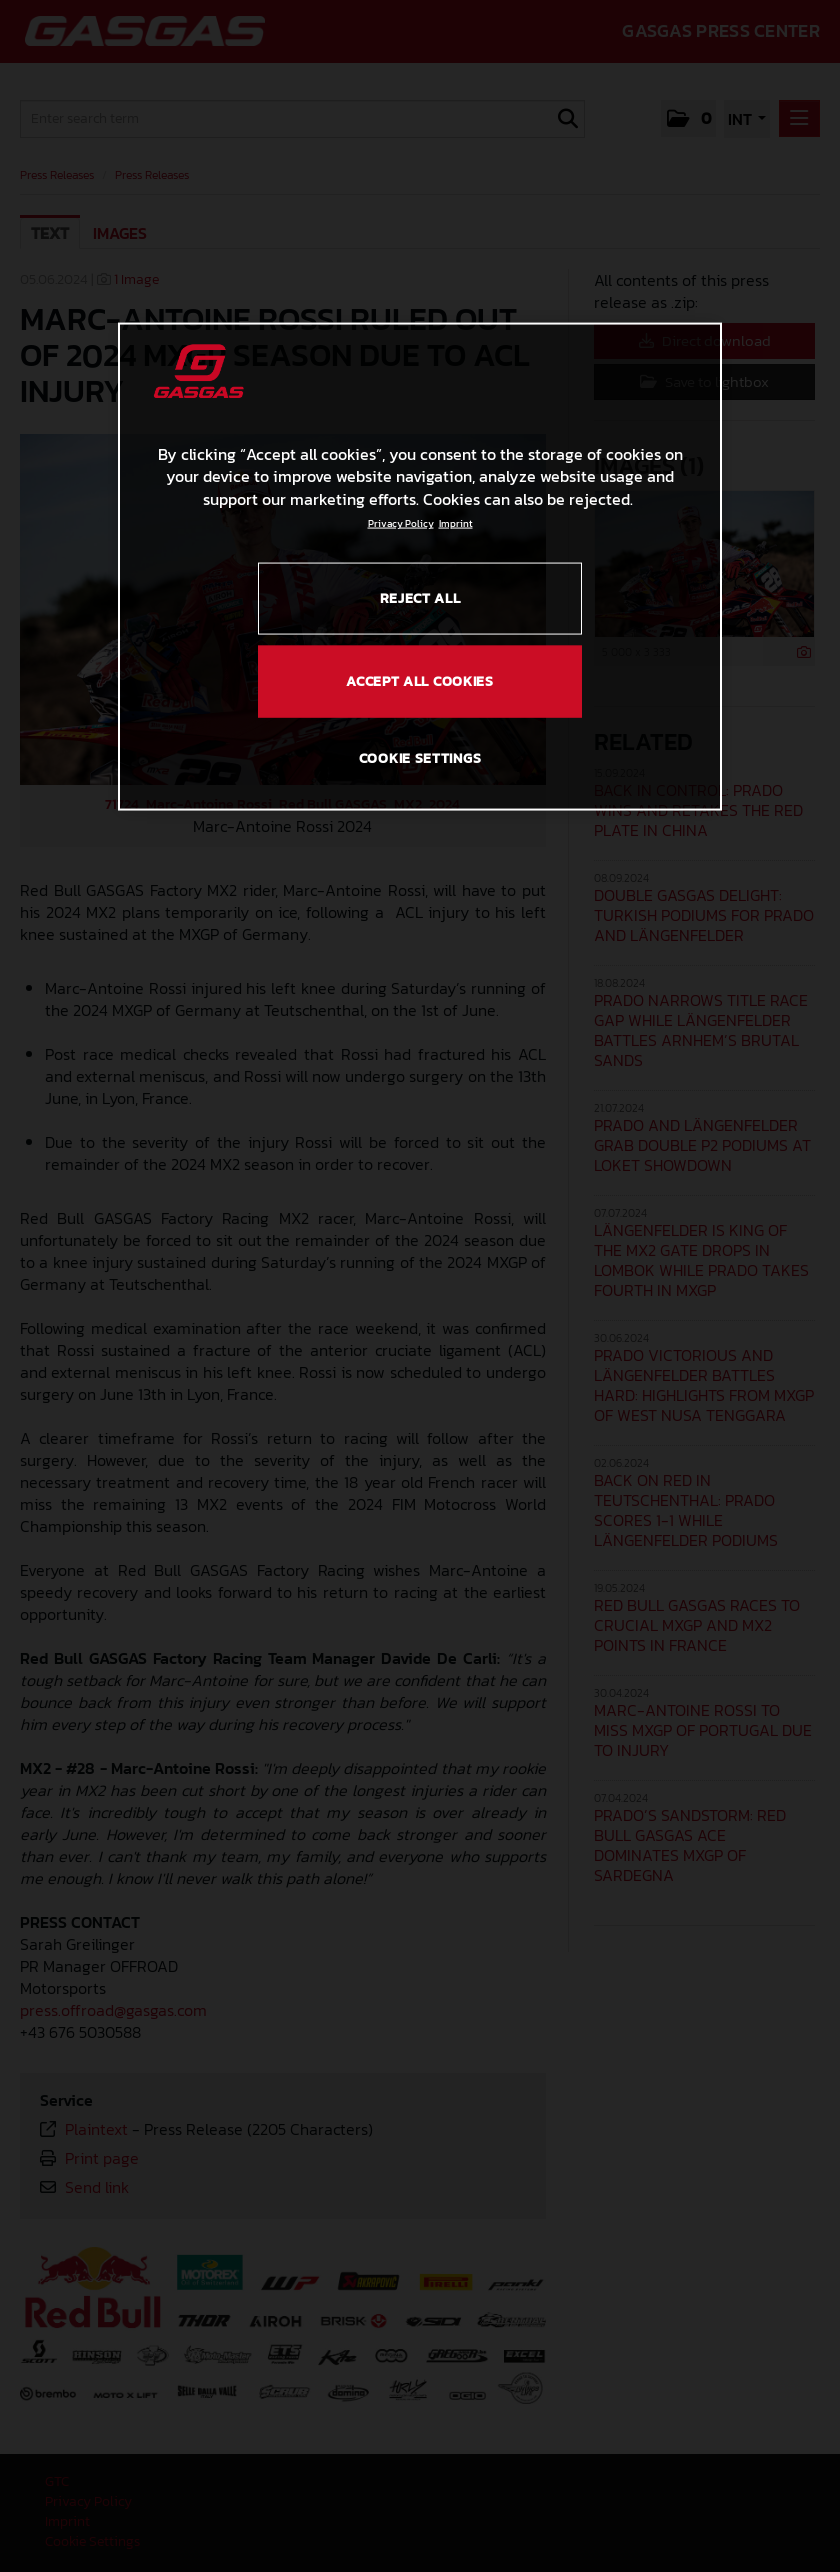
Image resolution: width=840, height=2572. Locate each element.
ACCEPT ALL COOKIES (420, 681)
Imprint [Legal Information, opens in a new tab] (456, 523)
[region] (420, 566)
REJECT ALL (420, 598)
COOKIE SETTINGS (420, 757)
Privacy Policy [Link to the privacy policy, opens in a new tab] (401, 523)
